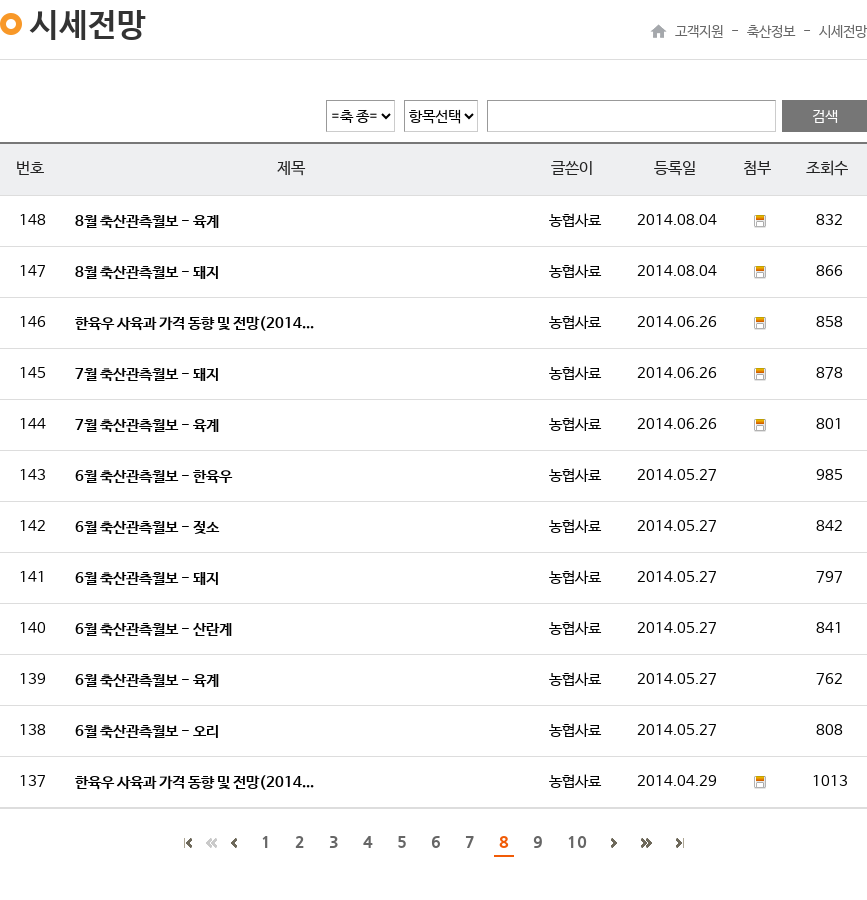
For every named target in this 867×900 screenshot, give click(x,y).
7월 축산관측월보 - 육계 (147, 425)
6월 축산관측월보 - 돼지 (147, 578)
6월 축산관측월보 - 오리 (147, 731)
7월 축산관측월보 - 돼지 (147, 374)
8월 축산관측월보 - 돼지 (147, 272)
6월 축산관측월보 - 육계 (147, 680)
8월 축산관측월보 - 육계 (147, 221)
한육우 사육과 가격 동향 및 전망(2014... (194, 323)
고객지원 (699, 32)
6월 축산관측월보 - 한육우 (153, 476)
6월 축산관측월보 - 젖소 (147, 527)
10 (577, 841)
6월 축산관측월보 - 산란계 (153, 629)
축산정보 (771, 32)
